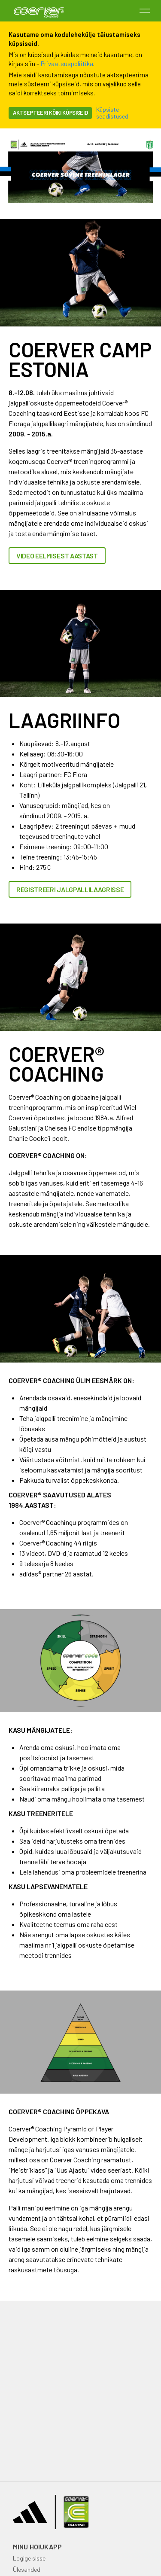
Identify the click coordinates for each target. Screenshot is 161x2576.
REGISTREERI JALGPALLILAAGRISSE (70, 889)
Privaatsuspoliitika (67, 63)
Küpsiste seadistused (112, 113)
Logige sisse (29, 2558)
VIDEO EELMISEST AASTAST (57, 556)
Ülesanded (26, 2569)
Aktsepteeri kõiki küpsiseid (50, 112)
